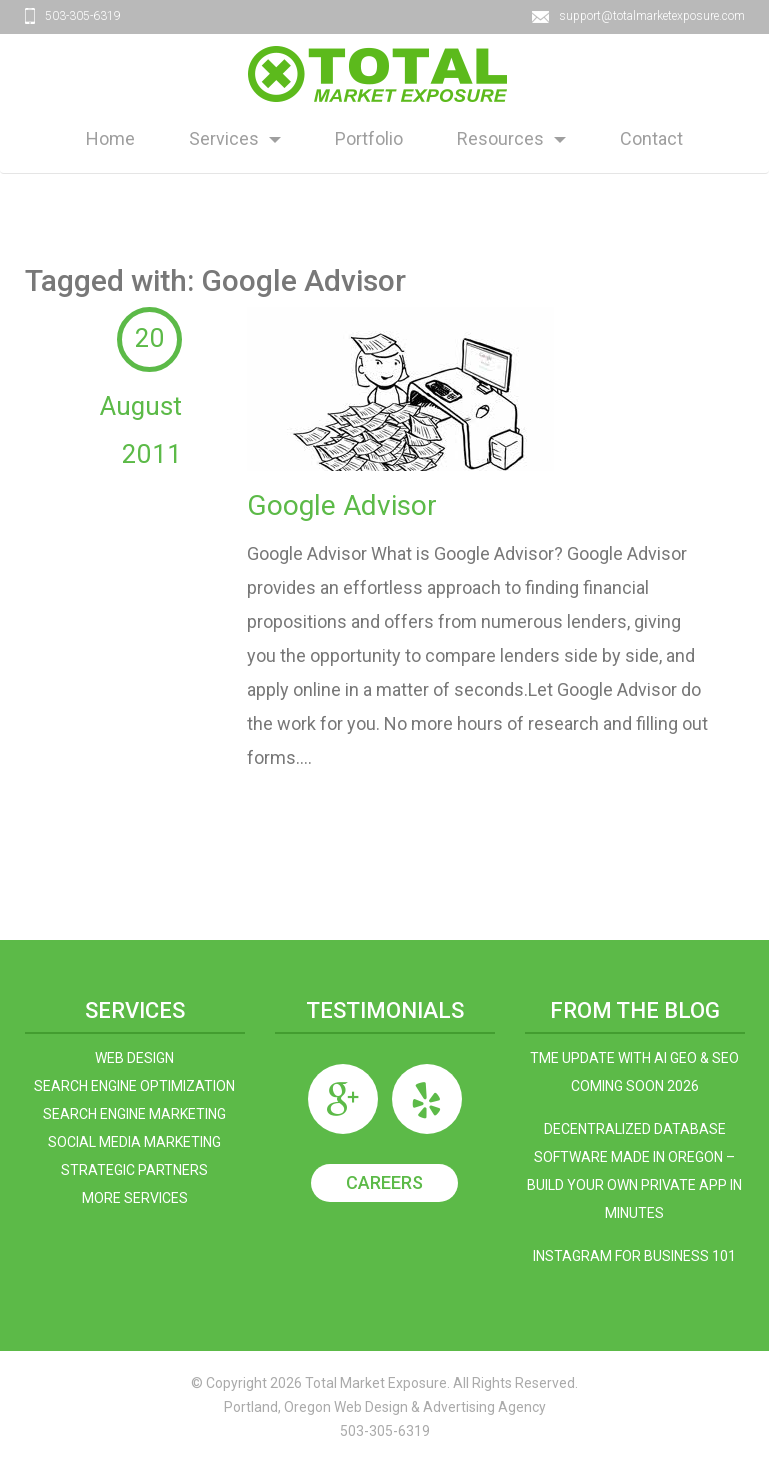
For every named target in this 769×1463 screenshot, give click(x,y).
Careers (384, 1182)
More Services (135, 1198)
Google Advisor (342, 505)
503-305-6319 (83, 16)
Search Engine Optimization (134, 1086)
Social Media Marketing (134, 1142)
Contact (651, 138)
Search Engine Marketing (134, 1114)
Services (224, 138)
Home (110, 138)
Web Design (134, 1058)
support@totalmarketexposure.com (652, 16)
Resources (500, 138)
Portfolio (369, 138)
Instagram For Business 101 (634, 1256)
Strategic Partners (134, 1170)
